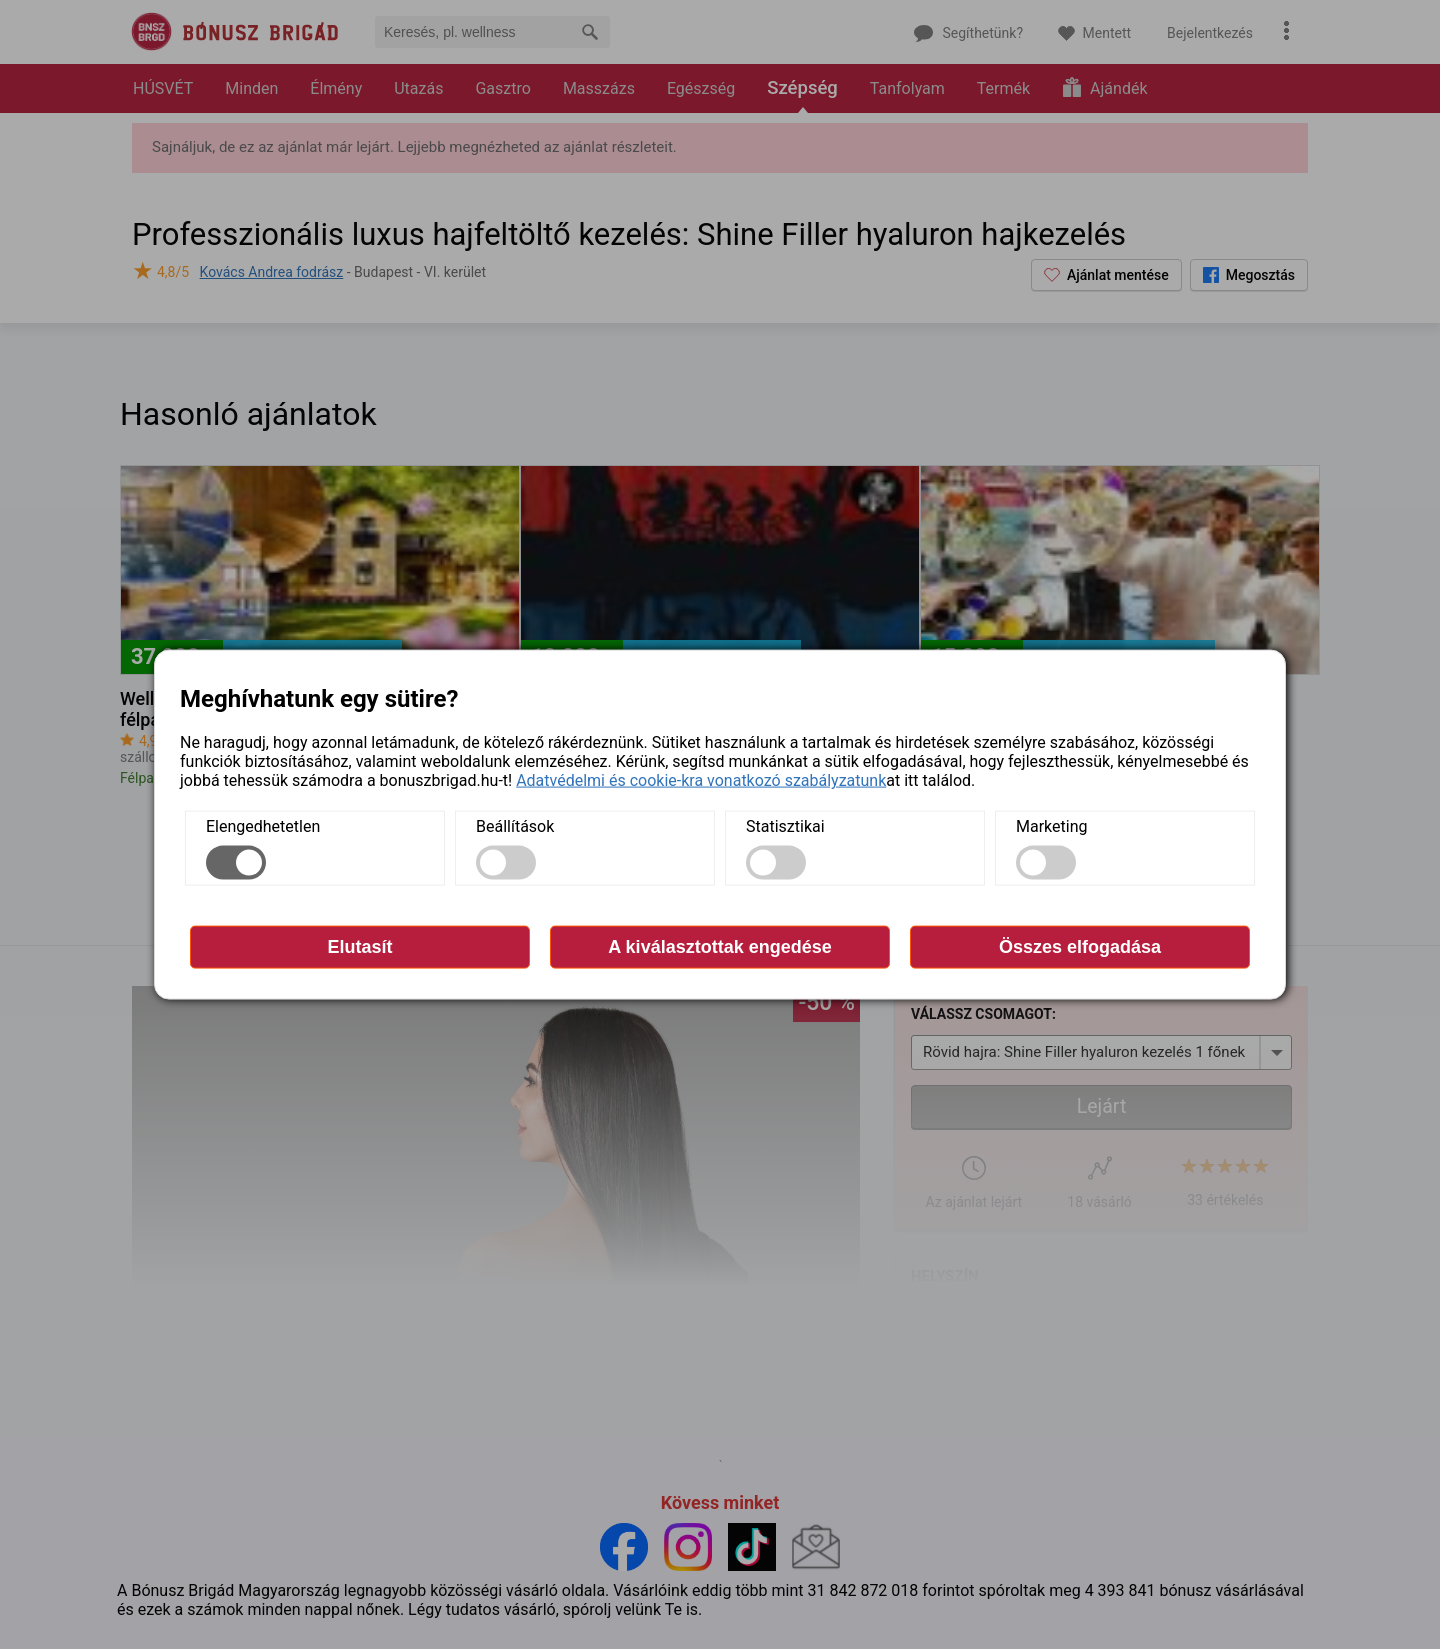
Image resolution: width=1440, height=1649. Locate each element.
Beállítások (515, 826)
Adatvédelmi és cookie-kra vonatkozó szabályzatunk (701, 780)
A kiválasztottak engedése (719, 947)
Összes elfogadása (1080, 947)
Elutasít (359, 947)
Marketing (1051, 826)
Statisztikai (785, 826)
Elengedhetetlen (263, 826)
